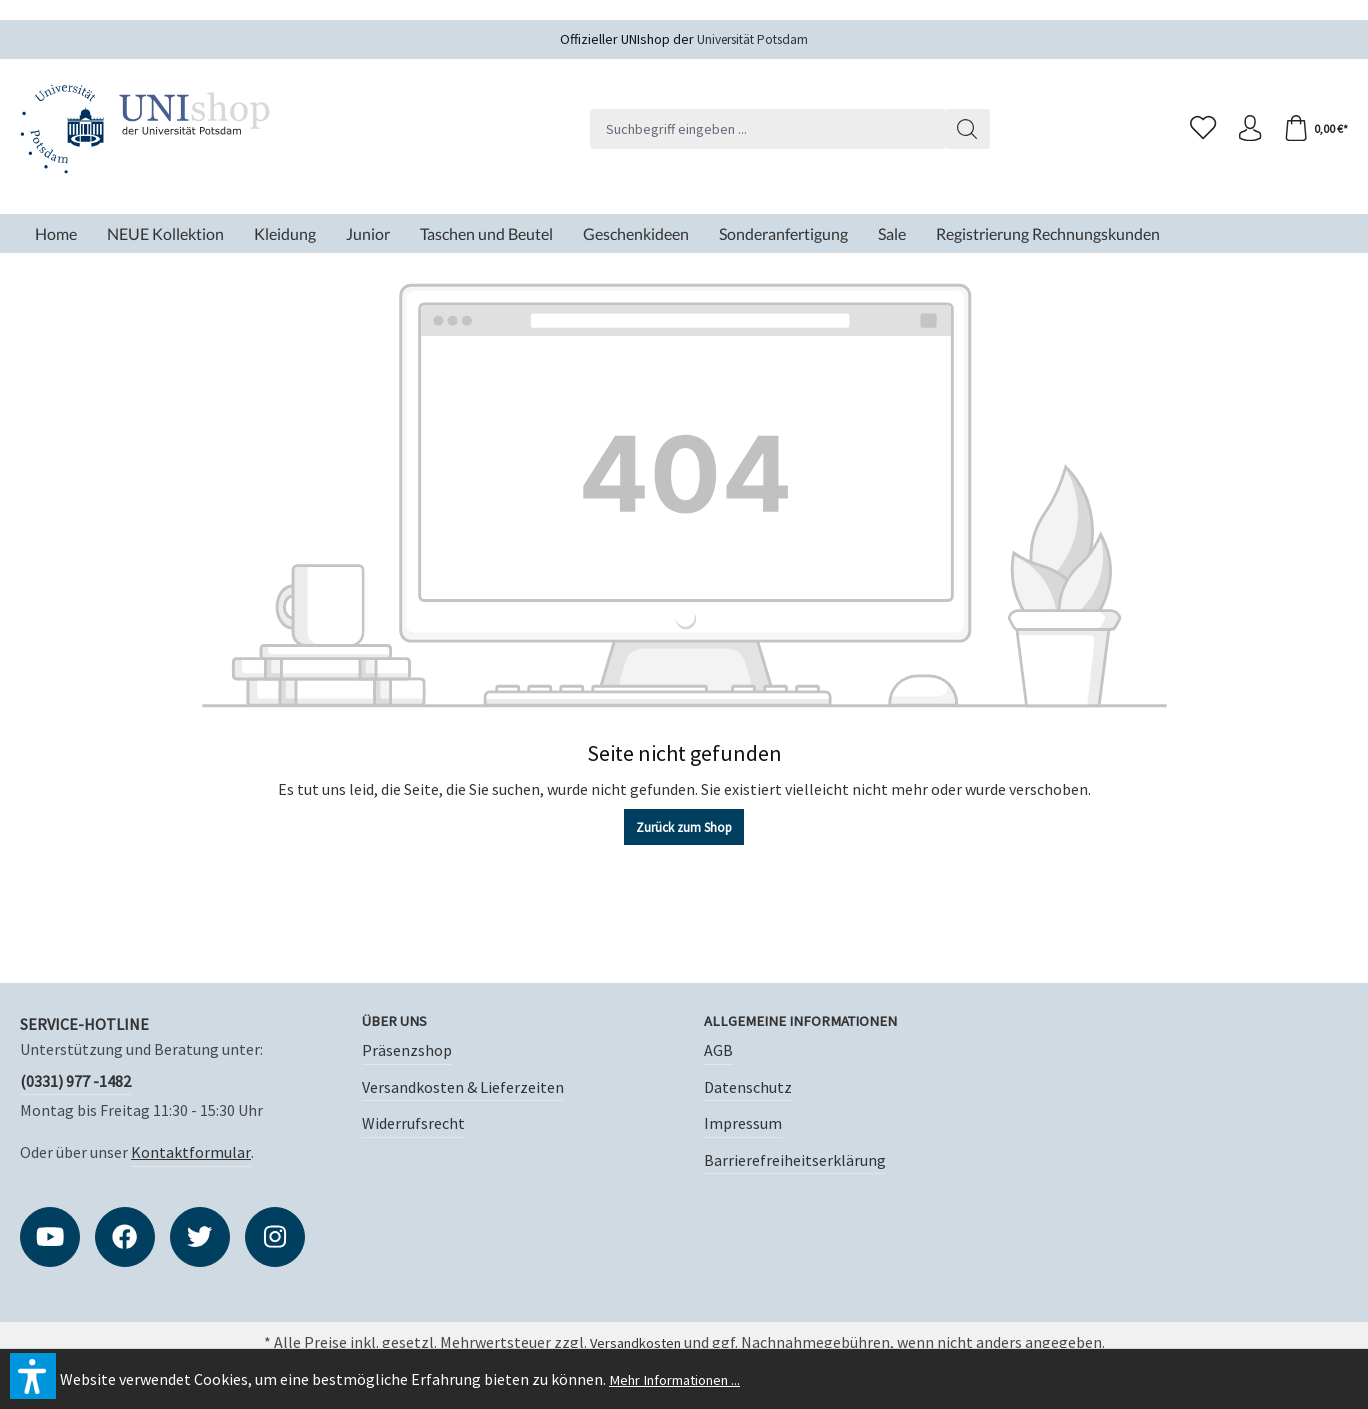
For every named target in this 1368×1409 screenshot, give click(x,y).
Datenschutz (748, 1088)
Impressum (743, 1125)
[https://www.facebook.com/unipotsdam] (125, 1237)
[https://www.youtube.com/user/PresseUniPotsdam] (50, 1237)
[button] (33, 1376)
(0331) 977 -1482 (75, 1081)
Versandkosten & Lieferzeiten (463, 1088)
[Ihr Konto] (1244, 129)
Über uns (397, 1022)
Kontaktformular (191, 1152)
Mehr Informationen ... (685, 1379)
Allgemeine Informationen (811, 1022)
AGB (718, 1052)
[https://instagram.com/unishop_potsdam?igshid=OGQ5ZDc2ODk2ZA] (275, 1237)
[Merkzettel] (1194, 129)
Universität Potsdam (753, 39)
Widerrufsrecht (413, 1125)
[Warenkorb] (1313, 129)
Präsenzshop (407, 1052)
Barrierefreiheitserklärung (795, 1161)
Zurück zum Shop (684, 827)
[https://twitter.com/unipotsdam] (200, 1237)
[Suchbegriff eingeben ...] (762, 129)
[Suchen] (962, 129)
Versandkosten (635, 1344)
